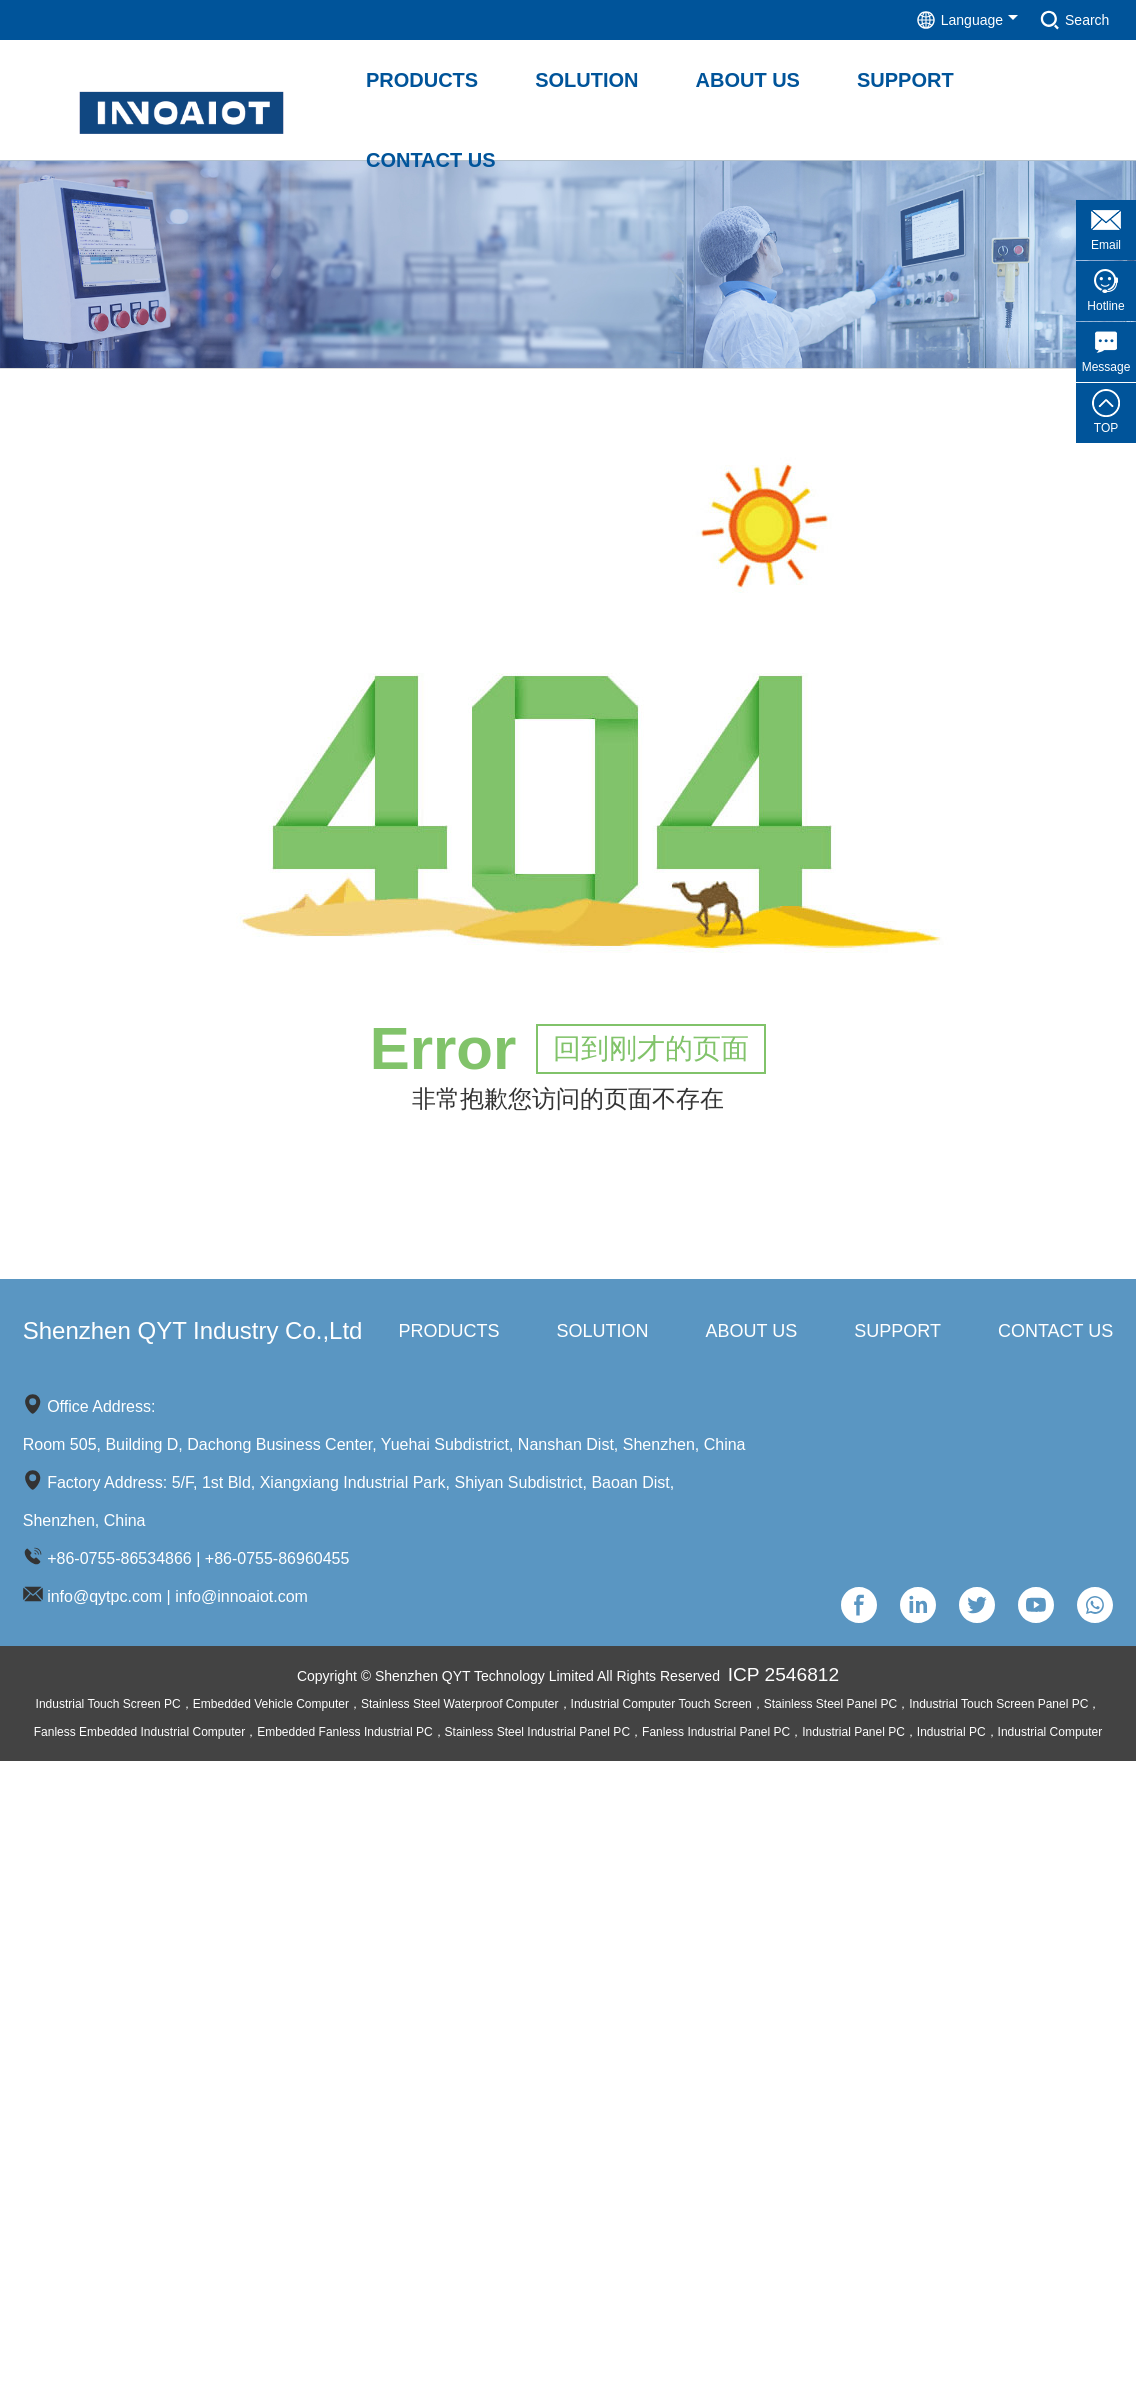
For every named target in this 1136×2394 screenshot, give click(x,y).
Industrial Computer (1050, 1737)
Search (1060, 20)
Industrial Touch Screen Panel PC (998, 1709)
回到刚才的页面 (651, 1051)
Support (897, 1334)
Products (449, 1334)
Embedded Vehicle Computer (271, 1709)
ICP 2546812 (788, 1678)
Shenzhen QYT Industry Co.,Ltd (193, 1333)
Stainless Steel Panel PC (830, 1709)
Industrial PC (951, 1737)
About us (752, 1334)
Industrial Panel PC (853, 1737)
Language (919, 20)
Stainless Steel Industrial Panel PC (537, 1737)
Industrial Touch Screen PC (108, 1709)
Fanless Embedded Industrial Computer (139, 1737)
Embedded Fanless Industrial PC (344, 1737)
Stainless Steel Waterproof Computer (460, 1709)
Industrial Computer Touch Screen (661, 1709)
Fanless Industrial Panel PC (716, 1737)
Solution (603, 1334)
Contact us (1055, 1334)
